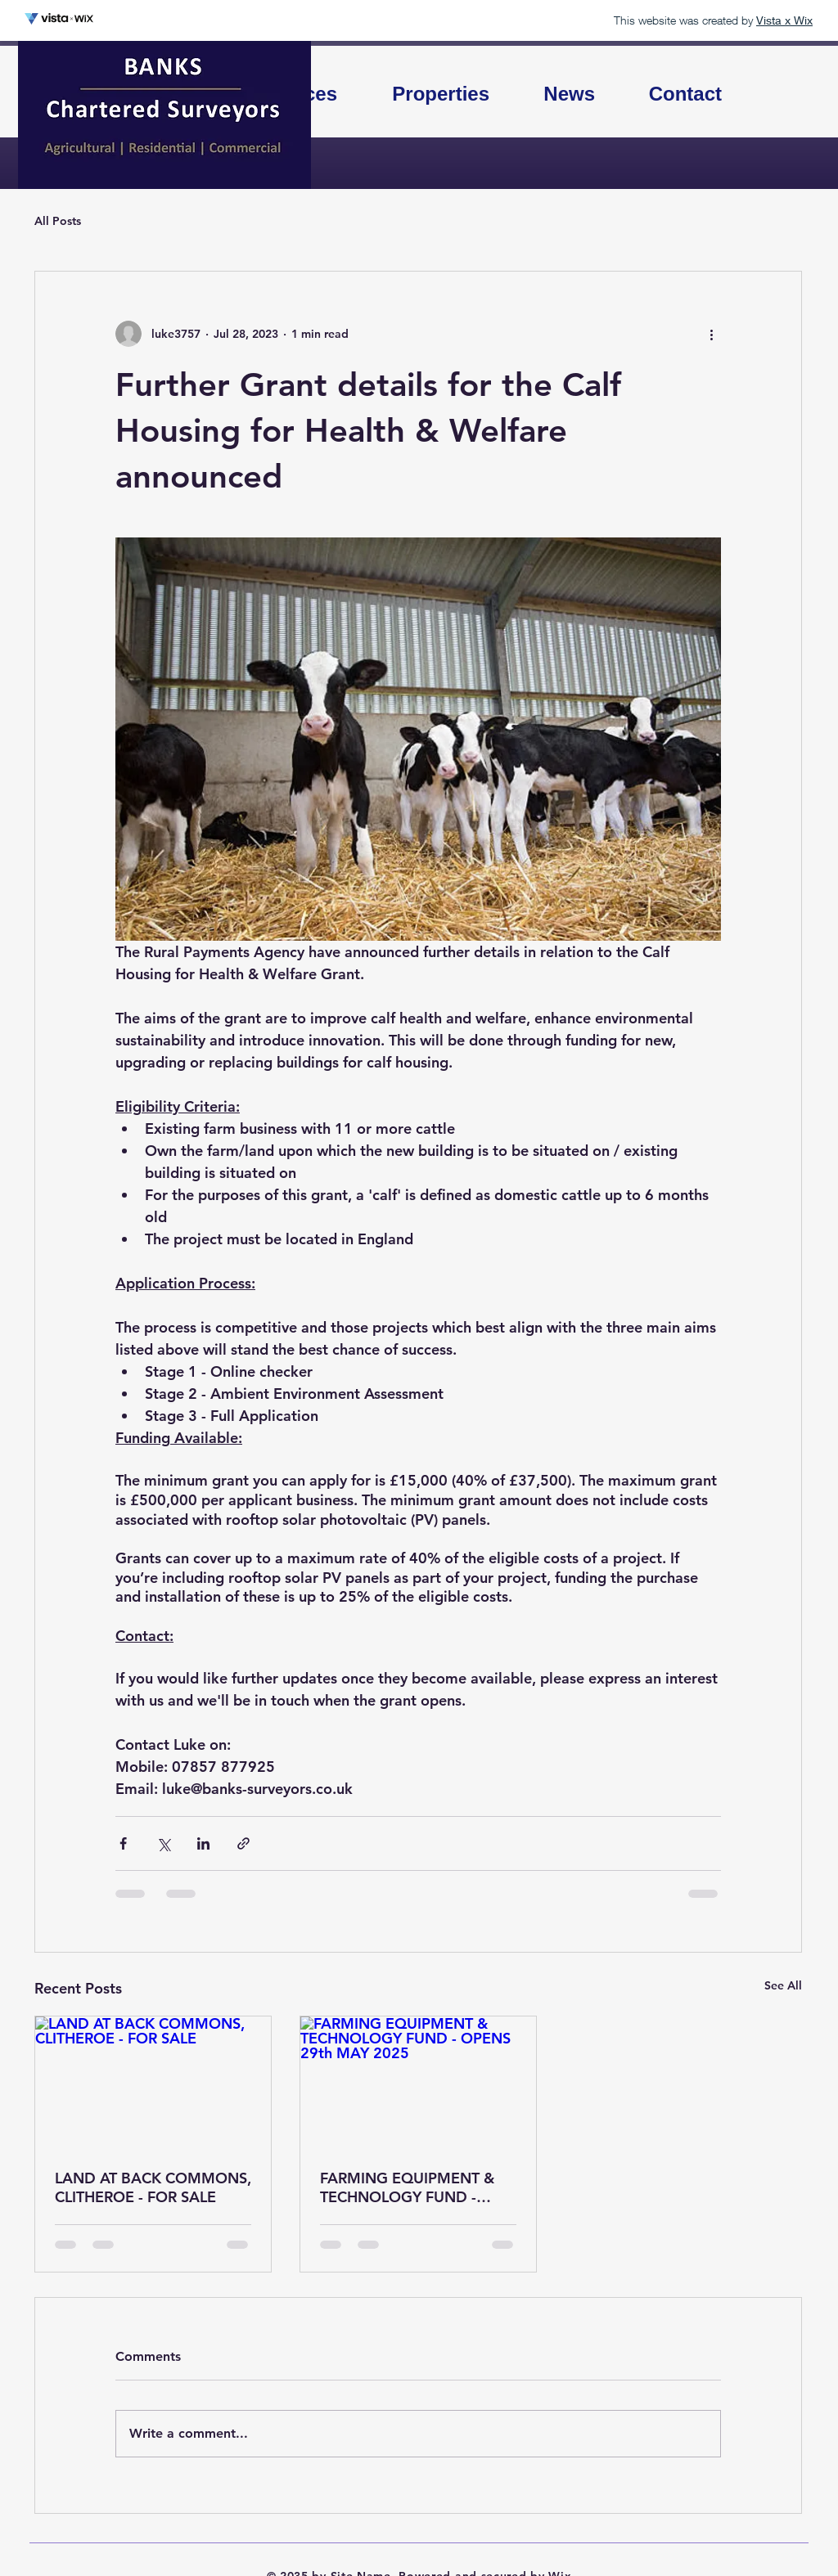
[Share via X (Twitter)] (163, 1843)
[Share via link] (243, 1843)
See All (783, 1985)
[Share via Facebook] (123, 1843)
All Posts (57, 221)
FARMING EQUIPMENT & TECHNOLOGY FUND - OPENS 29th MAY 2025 (407, 2187)
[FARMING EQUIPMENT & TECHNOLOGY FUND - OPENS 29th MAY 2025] (418, 2082)
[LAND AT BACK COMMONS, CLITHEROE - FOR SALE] (153, 2082)
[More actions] (711, 334)
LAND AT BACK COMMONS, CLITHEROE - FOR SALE (153, 2187)
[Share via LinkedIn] (203, 1843)
